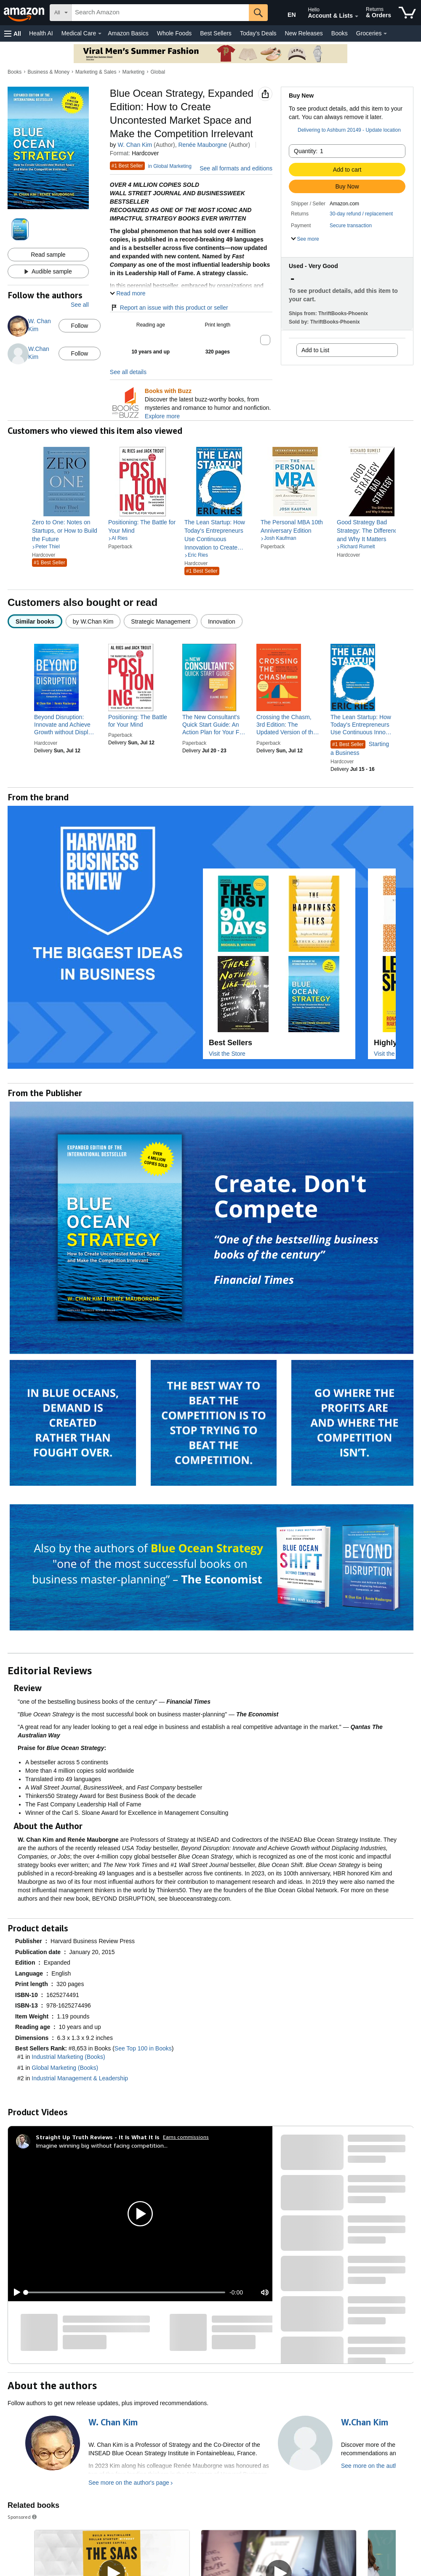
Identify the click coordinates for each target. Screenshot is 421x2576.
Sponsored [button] (23, 2517)
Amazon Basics (128, 33)
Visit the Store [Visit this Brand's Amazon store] (227, 1053)
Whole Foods (174, 33)
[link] (66, 530)
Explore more (162, 416)
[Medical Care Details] (99, 34)
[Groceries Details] (385, 34)
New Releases (304, 33)
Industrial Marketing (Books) (68, 2056)
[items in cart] (407, 12)
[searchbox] (160, 13)
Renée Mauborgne (202, 144)
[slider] (125, 2292)
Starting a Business (359, 748)
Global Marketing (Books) (65, 2067)
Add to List (315, 350)
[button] (12, 33)
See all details (128, 372)
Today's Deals (258, 33)
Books (339, 33)
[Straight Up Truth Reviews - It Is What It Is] (98, 2137)
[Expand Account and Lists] (356, 16)
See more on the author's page (128, 2482)
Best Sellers (216, 33)
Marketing (134, 72)
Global (157, 72)
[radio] (35, 621)
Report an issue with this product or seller (169, 307)
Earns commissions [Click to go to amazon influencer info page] (186, 2137)
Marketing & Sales (95, 72)
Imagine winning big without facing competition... (102, 2145)
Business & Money (48, 72)
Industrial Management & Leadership (80, 2078)
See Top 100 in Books (143, 2048)
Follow (79, 325)
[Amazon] (25, 12)
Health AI (41, 33)
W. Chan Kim (134, 144)
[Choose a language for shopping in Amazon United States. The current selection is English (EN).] (284, 13)
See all (80, 304)
